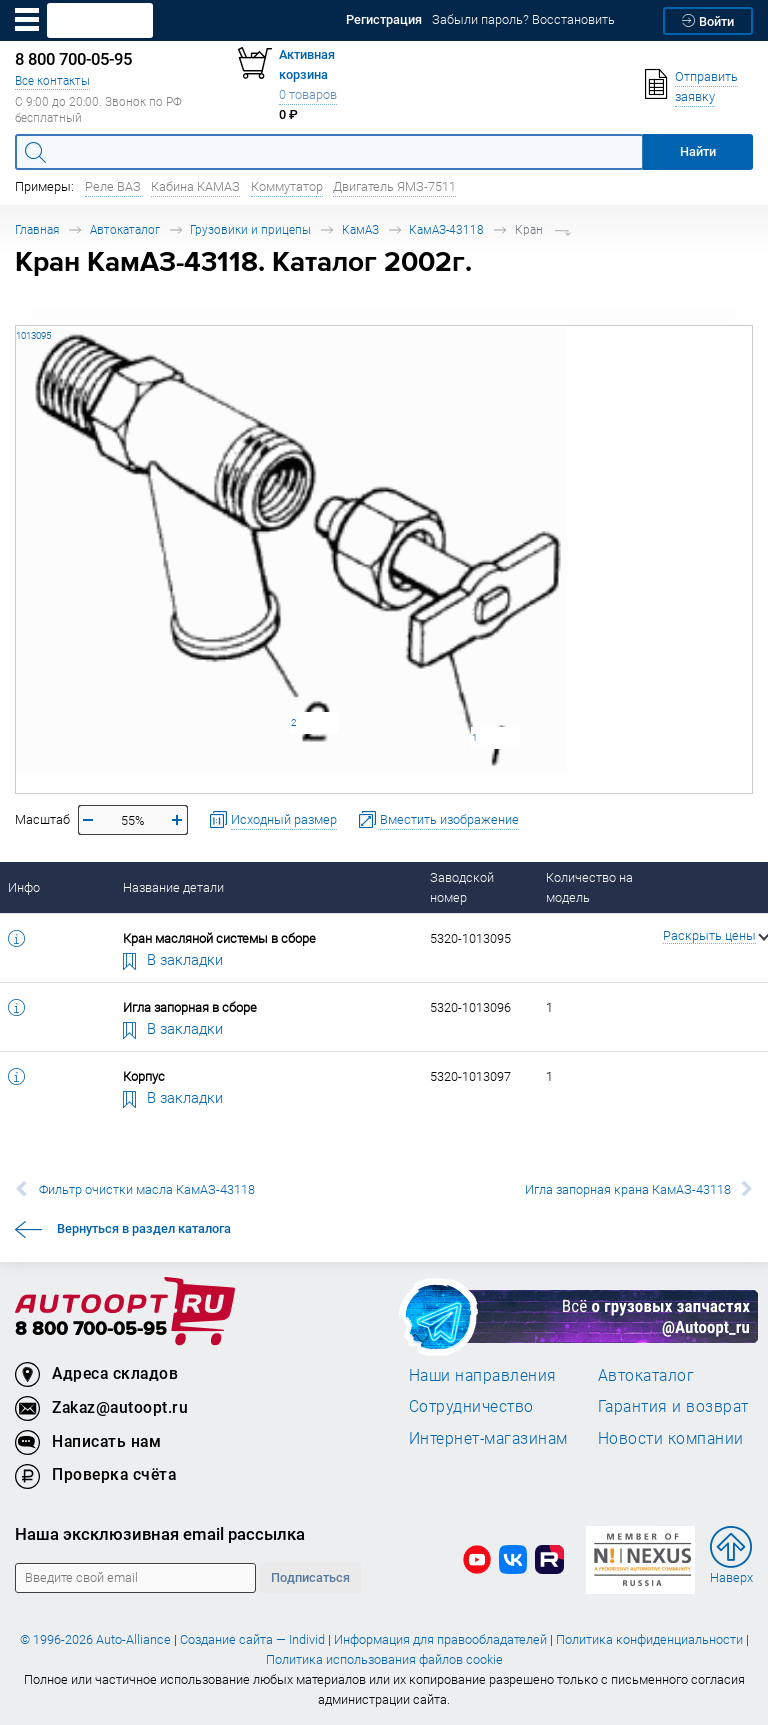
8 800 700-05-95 (91, 1329)
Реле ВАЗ (113, 186)
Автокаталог (125, 229)
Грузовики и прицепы (250, 229)
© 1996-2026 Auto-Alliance (95, 1639)
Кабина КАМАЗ (195, 186)
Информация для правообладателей (440, 1639)
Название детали (173, 887)
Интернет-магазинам (488, 1438)
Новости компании (671, 1438)
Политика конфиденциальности (649, 1639)
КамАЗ (360, 229)
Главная (37, 229)
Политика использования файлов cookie (384, 1659)
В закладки (173, 959)
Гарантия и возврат (673, 1406)
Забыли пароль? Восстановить (523, 19)
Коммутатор (287, 186)
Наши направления (483, 1375)
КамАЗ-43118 (446, 229)
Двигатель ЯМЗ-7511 (394, 186)
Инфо (24, 887)
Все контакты (52, 80)
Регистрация (384, 19)
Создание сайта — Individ (252, 1639)
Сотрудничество (471, 1406)
